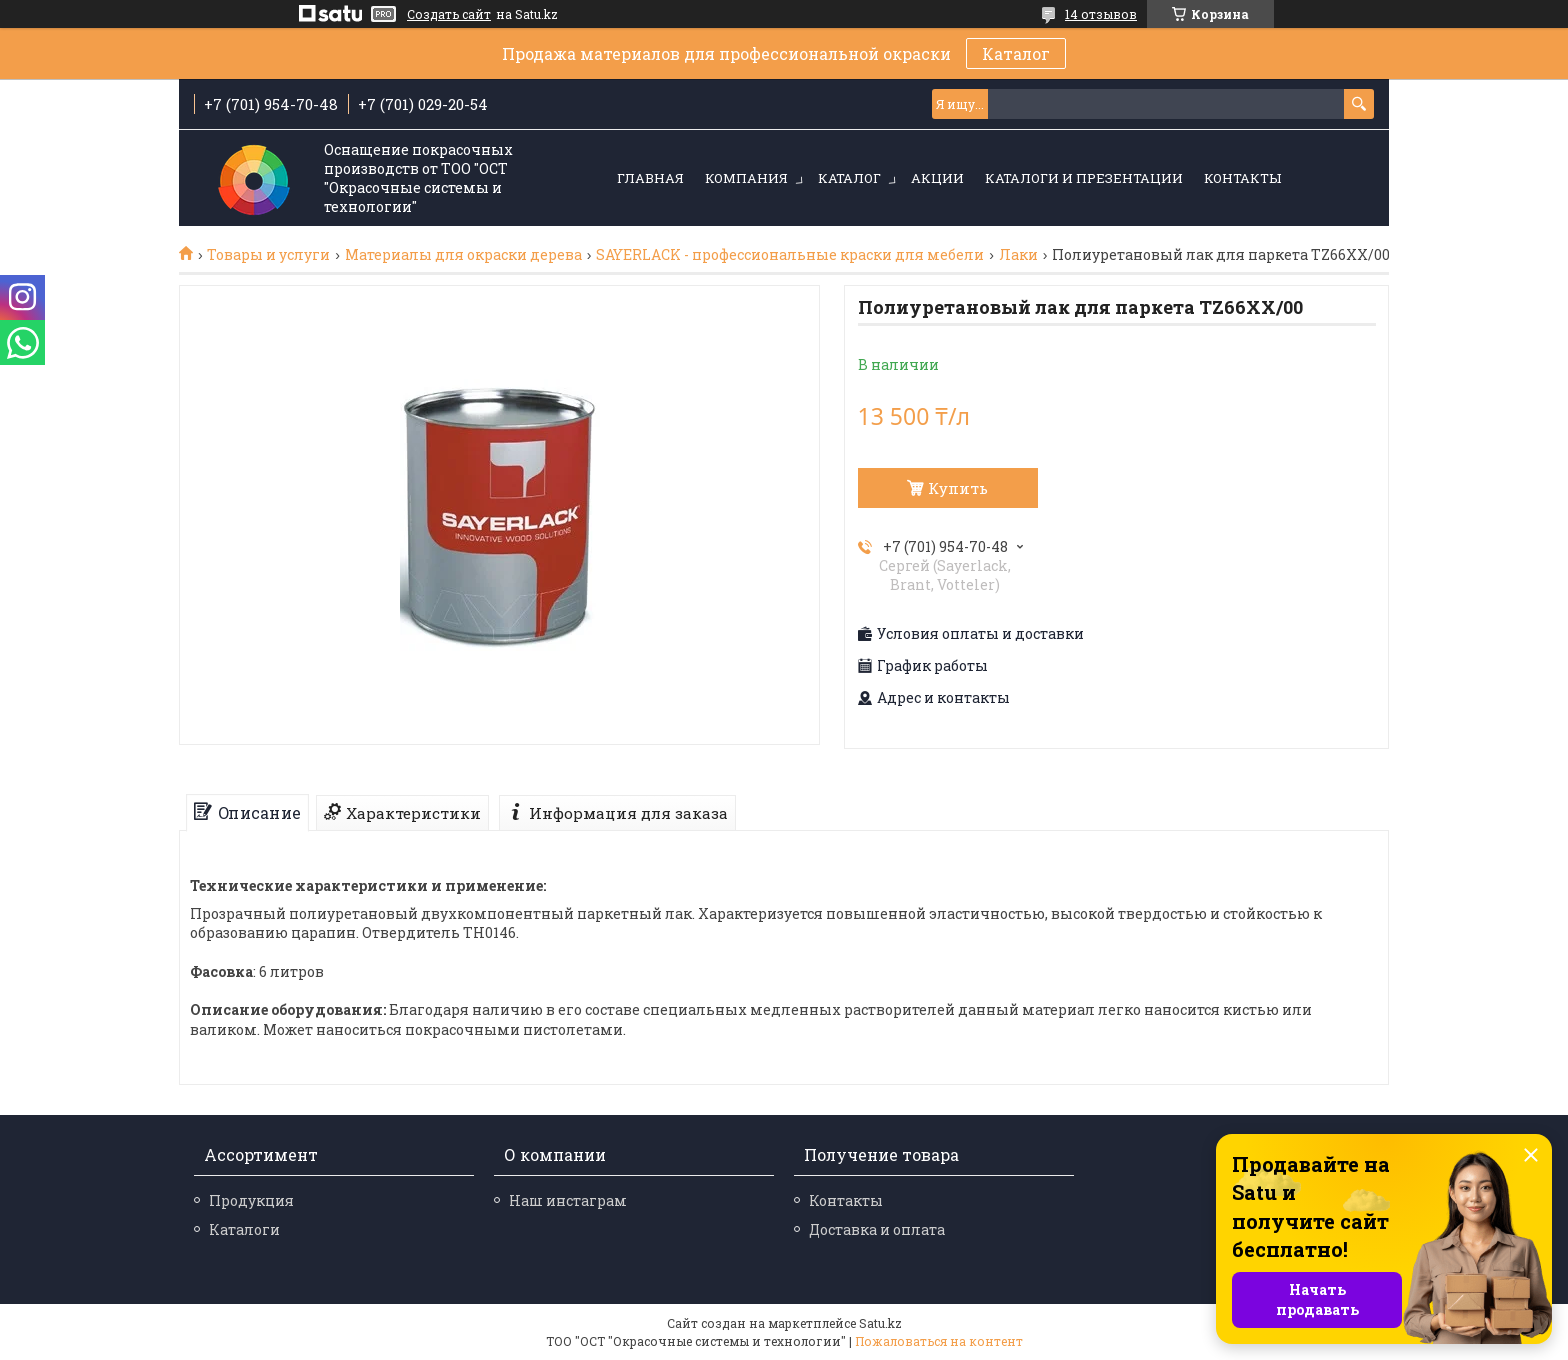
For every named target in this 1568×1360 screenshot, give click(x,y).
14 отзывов (1101, 14)
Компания (746, 178)
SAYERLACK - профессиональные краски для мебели (790, 255)
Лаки (1018, 255)
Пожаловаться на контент (939, 1341)
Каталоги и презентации (1084, 178)
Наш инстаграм (568, 1200)
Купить (958, 488)
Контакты (1242, 178)
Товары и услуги (268, 255)
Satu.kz (880, 1323)
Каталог (1016, 53)
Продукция (251, 1200)
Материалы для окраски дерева (463, 255)
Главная (650, 178)
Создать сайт (449, 14)
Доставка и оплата (877, 1229)
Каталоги (244, 1229)
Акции (937, 178)
